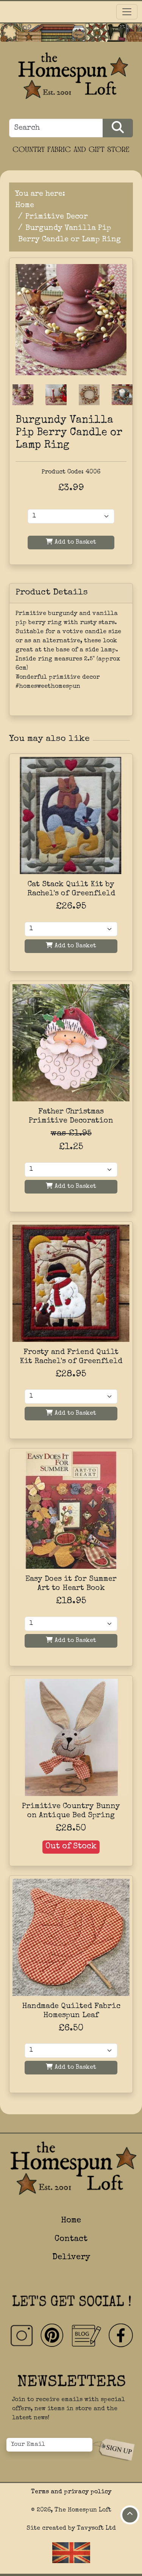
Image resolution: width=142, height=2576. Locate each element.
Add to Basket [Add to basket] (71, 945)
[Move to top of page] (129, 2514)
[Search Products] (118, 128)
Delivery (71, 2257)
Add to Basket (71, 542)
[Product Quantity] (71, 516)
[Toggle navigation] (126, 11)
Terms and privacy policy (71, 2492)
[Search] (56, 128)
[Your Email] (49, 2445)
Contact (71, 2239)
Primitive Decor (56, 217)
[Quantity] (71, 929)
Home (24, 205)
